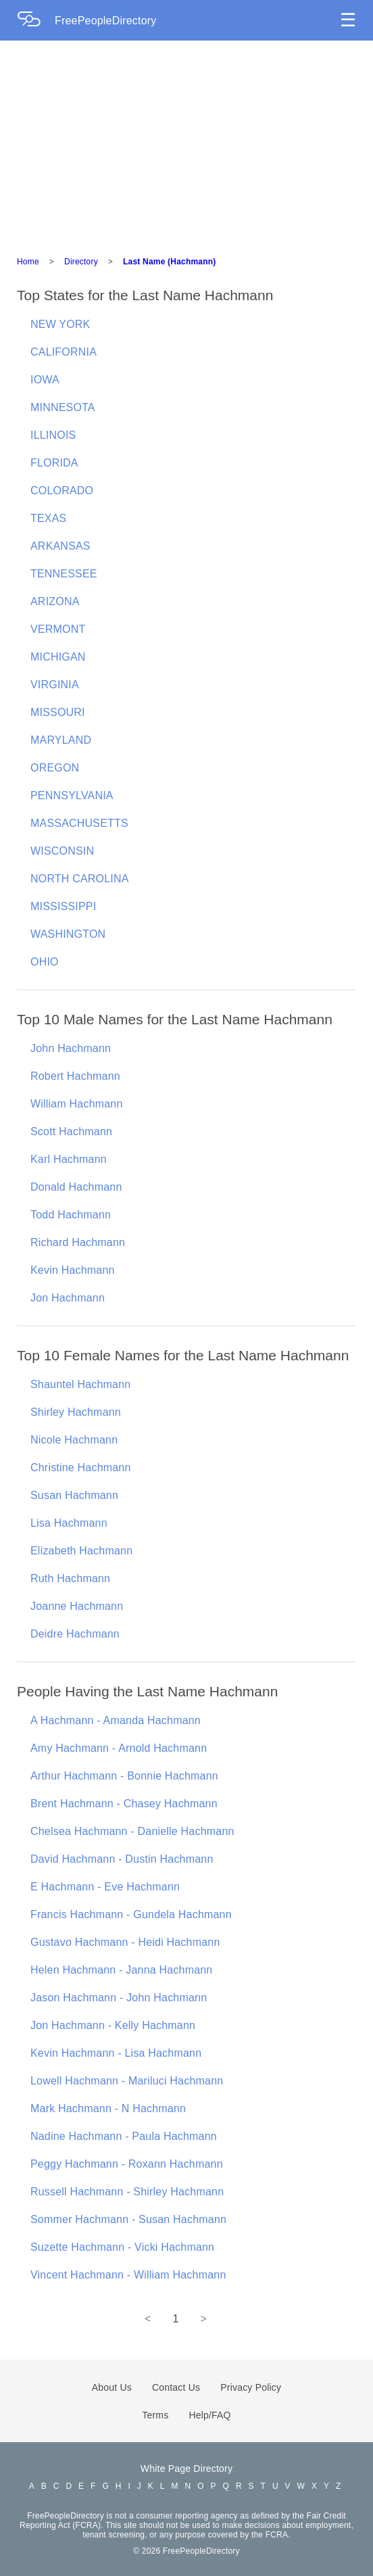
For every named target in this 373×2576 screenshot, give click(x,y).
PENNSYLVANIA (72, 795)
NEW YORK (60, 324)
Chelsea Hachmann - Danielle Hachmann (132, 1831)
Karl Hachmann (68, 1159)
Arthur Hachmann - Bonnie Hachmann (124, 1776)
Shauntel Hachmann (80, 1384)
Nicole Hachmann (74, 1440)
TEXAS (48, 518)
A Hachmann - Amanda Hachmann (115, 1720)
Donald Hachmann (76, 1187)
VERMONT (57, 629)
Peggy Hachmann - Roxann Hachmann (126, 2164)
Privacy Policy (250, 2387)
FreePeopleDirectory (106, 20)
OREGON (54, 767)
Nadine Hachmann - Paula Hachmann (123, 2136)
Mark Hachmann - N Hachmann (108, 2108)
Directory (81, 261)
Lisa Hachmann (68, 1523)
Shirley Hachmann (75, 1412)
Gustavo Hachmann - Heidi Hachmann (125, 1942)
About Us (112, 2387)
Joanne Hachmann (76, 1606)
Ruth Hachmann (70, 1578)
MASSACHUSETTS (79, 823)
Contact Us (176, 2387)
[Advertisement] (186, 142)
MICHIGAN (58, 657)
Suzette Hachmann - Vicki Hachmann (122, 2247)
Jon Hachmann (67, 1298)
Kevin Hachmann (72, 1270)
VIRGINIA (54, 684)
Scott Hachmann (71, 1131)
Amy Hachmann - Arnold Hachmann (118, 1748)
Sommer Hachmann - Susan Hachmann (128, 2219)
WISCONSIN (62, 851)
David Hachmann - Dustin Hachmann (122, 1859)
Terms (155, 2415)
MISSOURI (57, 712)
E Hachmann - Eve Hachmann (105, 1886)
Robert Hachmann (75, 1076)
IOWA (44, 379)
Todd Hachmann (70, 1214)
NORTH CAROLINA (79, 878)
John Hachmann (70, 1048)
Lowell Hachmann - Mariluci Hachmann (126, 2080)
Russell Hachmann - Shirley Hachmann (127, 2191)
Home (28, 261)
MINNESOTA (62, 407)
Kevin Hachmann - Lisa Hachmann (115, 2053)
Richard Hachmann (77, 1242)
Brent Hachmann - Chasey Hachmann (124, 1803)
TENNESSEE (63, 573)
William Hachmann (76, 1104)
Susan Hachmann (74, 1495)
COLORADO (61, 490)
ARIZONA (55, 601)
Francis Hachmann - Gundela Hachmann (131, 1914)
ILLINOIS (53, 435)
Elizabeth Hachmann (81, 1550)
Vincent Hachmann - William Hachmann (128, 2275)
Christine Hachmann (80, 1467)
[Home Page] (36, 20)
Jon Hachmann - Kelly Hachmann (112, 2025)
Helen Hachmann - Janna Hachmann (121, 1970)
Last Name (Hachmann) (169, 261)
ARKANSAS (60, 546)
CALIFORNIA (63, 352)
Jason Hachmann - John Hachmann (118, 1997)
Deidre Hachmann (75, 1634)
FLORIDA (54, 463)
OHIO (44, 962)
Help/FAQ (209, 2415)
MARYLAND (60, 740)
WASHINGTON (67, 934)
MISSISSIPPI (63, 906)
